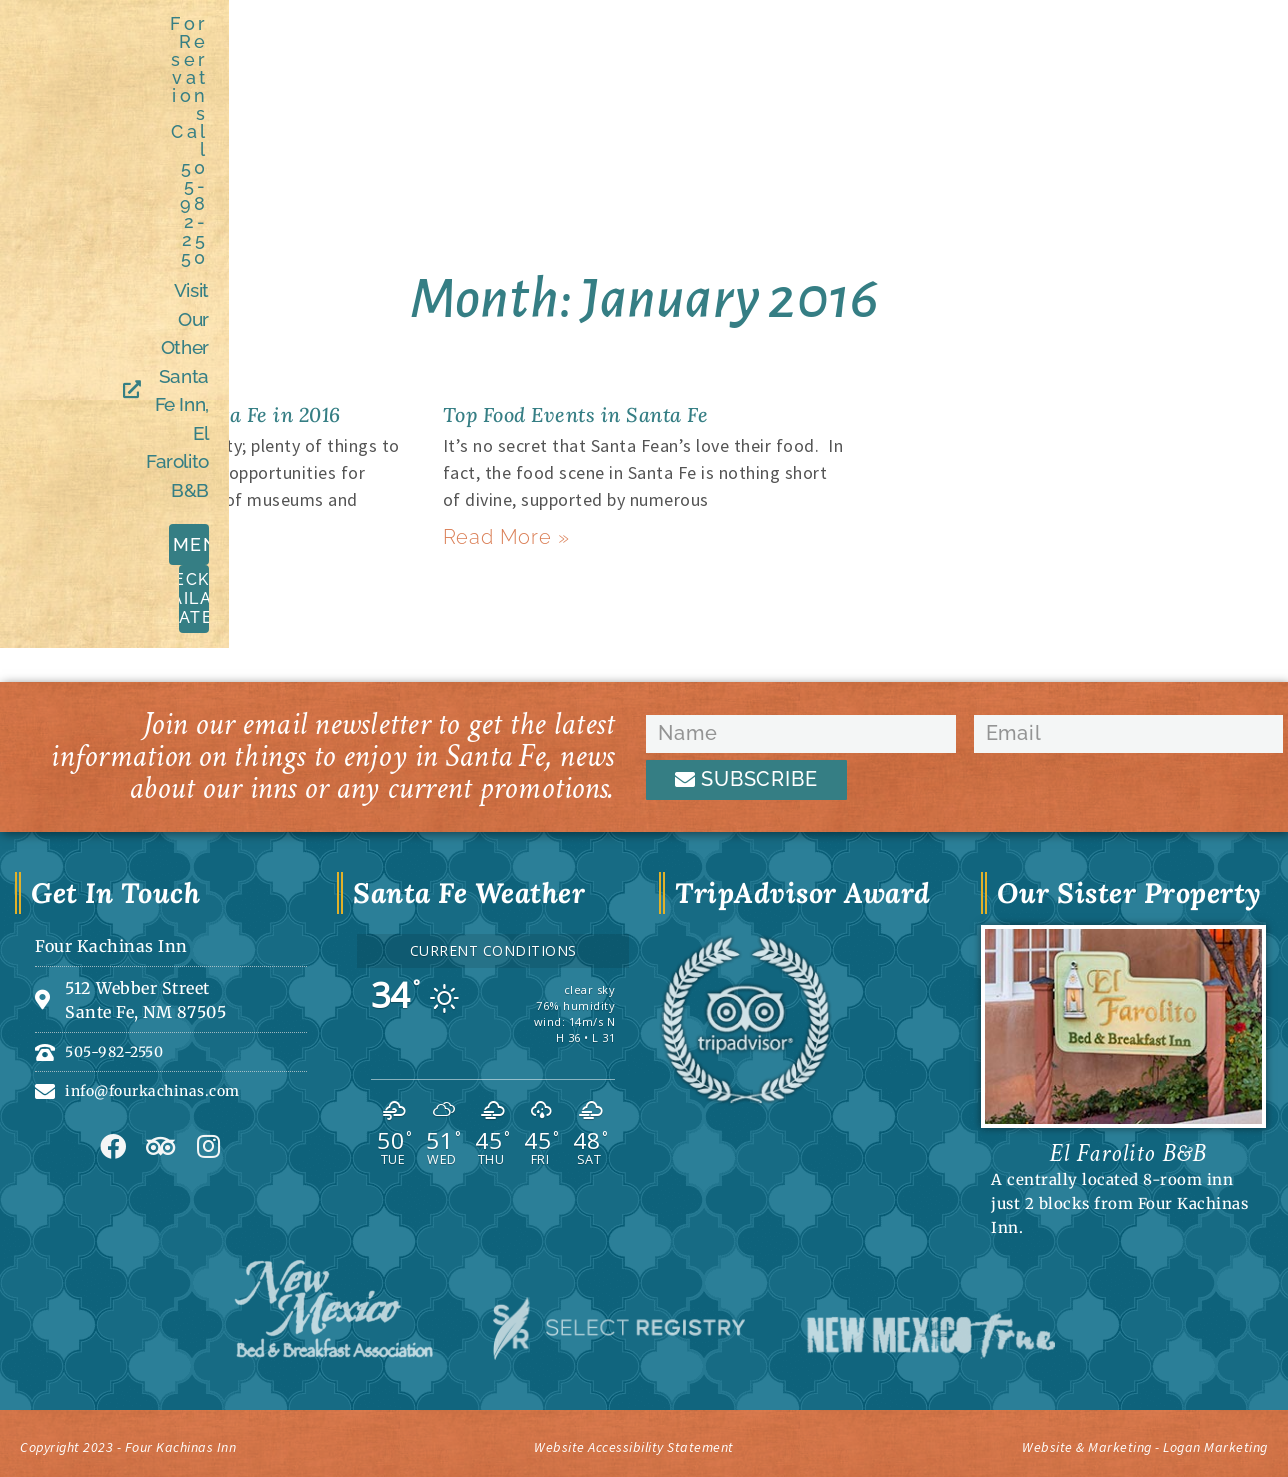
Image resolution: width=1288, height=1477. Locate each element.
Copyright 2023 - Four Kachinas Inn (172, 1441)
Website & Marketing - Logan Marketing (1094, 1441)
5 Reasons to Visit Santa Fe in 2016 (205, 413)
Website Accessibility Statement (634, 1441)
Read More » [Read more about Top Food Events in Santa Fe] (497, 537)
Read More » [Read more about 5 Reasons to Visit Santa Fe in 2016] (64, 537)
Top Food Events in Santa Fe (601, 413)
